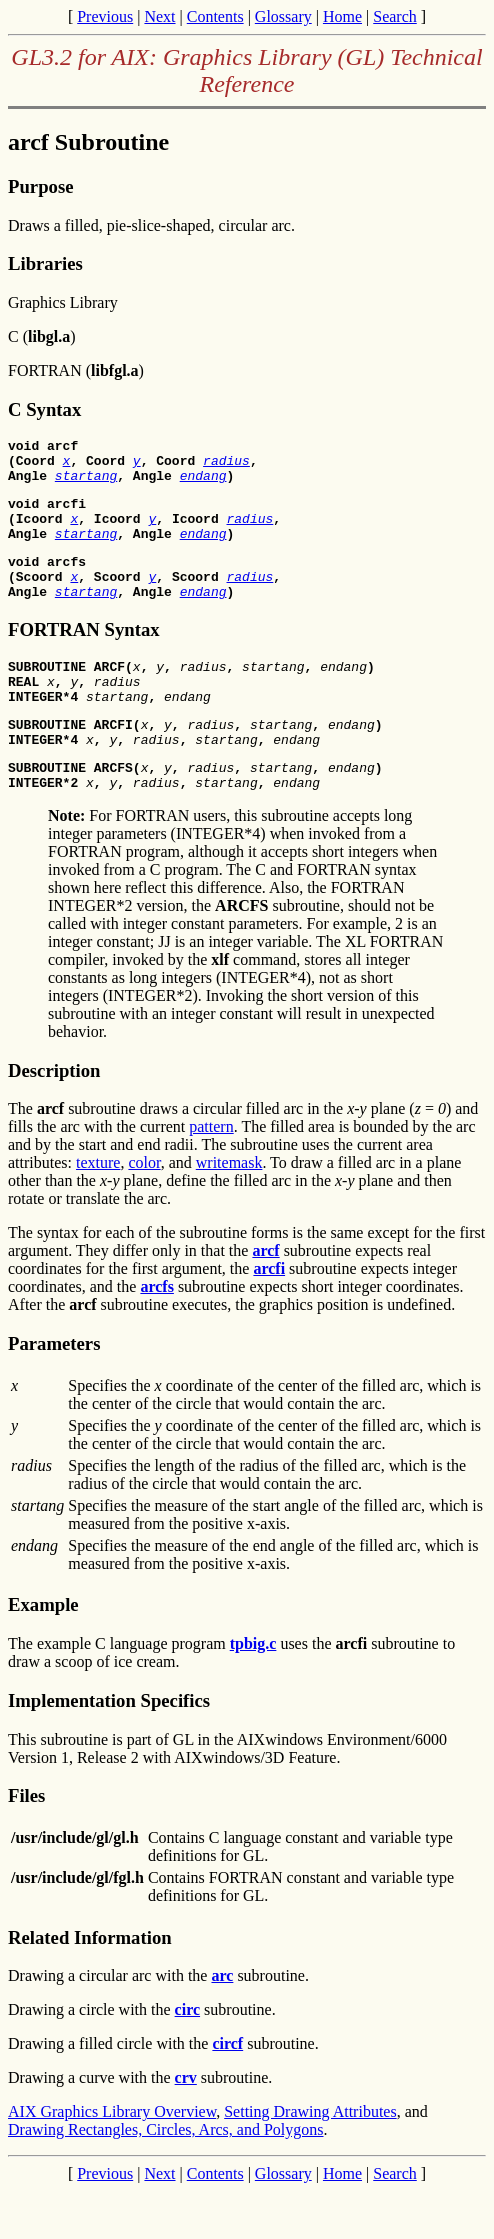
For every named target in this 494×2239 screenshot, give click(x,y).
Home (342, 16)
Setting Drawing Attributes (310, 2159)
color (144, 1210)
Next (159, 16)
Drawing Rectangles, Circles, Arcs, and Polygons (166, 2177)
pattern (211, 1174)
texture (98, 1210)
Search (395, 16)
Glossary (283, 16)
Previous (105, 16)
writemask (229, 1210)
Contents (215, 16)
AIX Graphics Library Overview (112, 2159)
